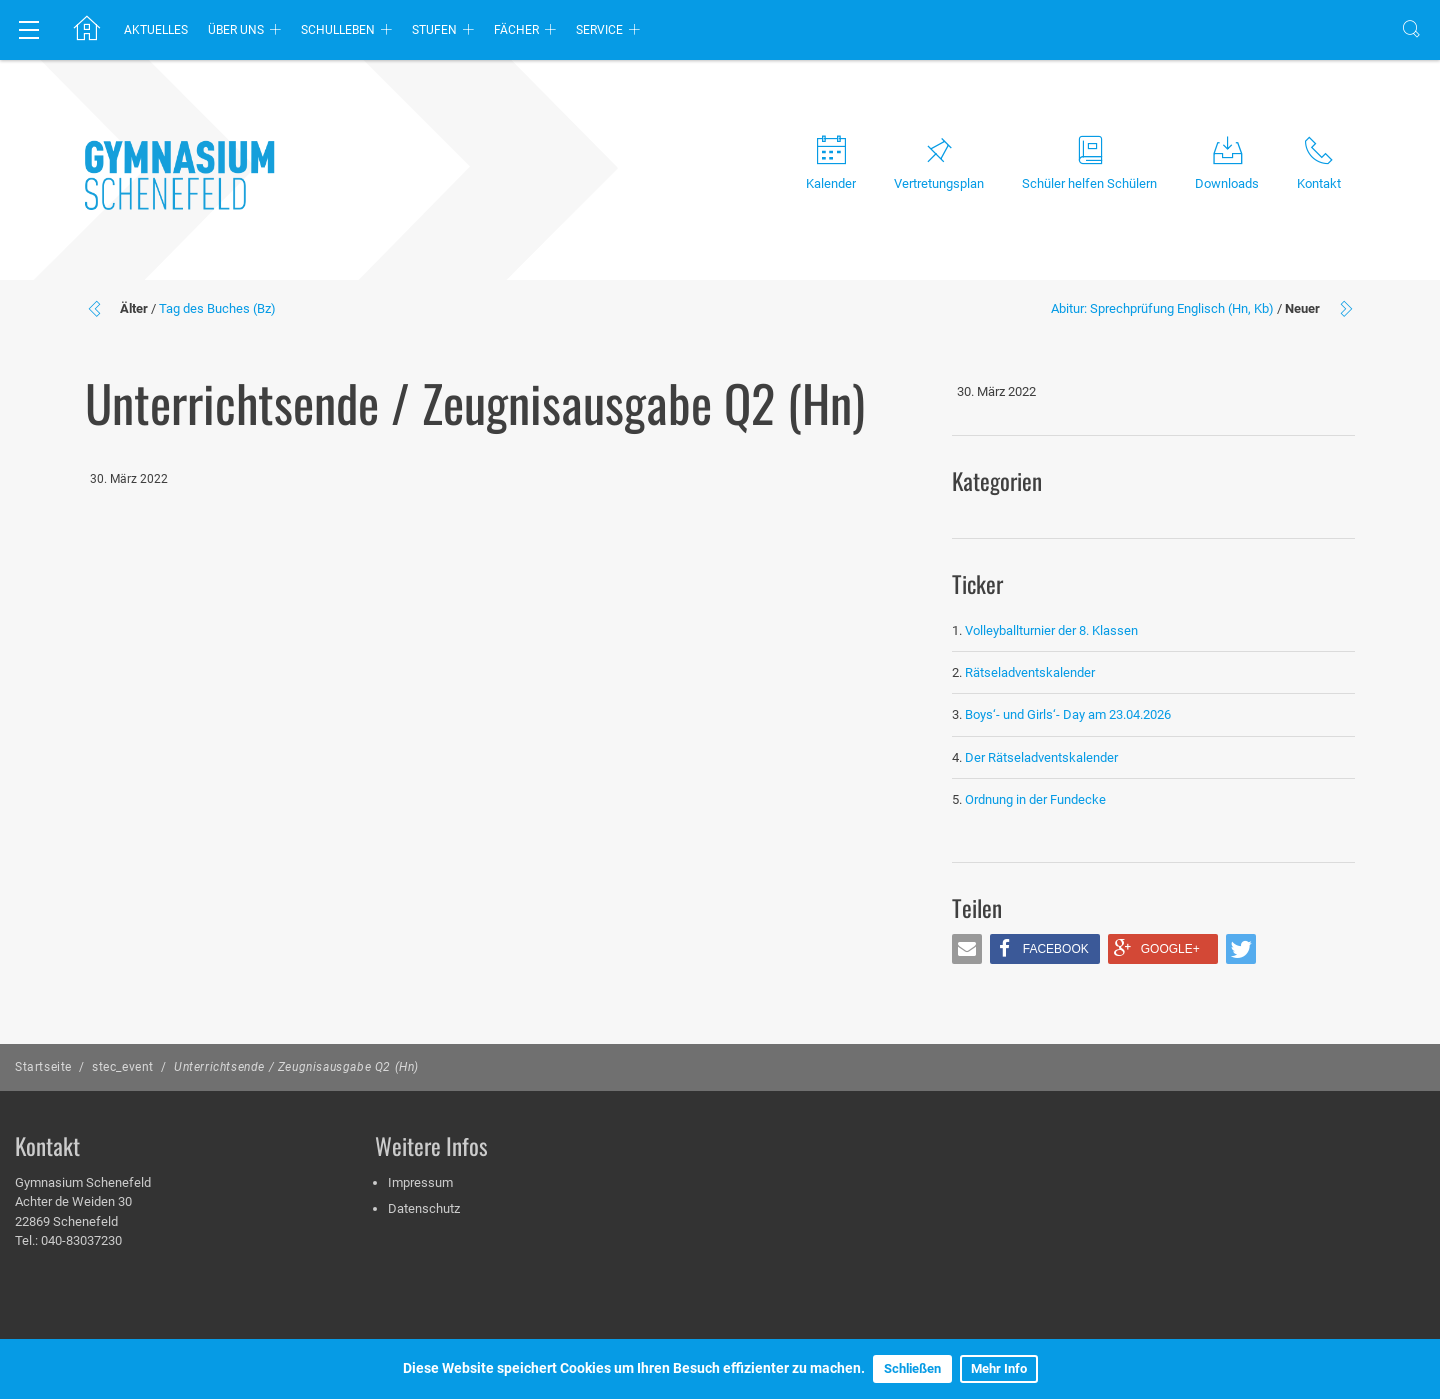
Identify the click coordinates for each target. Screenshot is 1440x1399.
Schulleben (338, 30)
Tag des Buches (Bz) (217, 308)
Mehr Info (999, 1368)
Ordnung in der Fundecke (1035, 799)
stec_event (123, 1067)
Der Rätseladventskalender (1041, 757)
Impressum (420, 1182)
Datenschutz (424, 1208)
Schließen (912, 1368)
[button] (967, 949)
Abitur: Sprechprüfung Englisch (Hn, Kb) (1162, 308)
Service (599, 30)
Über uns (236, 30)
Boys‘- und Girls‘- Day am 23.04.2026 (1068, 714)
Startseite (43, 1067)
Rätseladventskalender (1030, 672)
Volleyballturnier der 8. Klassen (1051, 630)
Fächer (516, 30)
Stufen (434, 30)
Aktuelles (156, 30)
